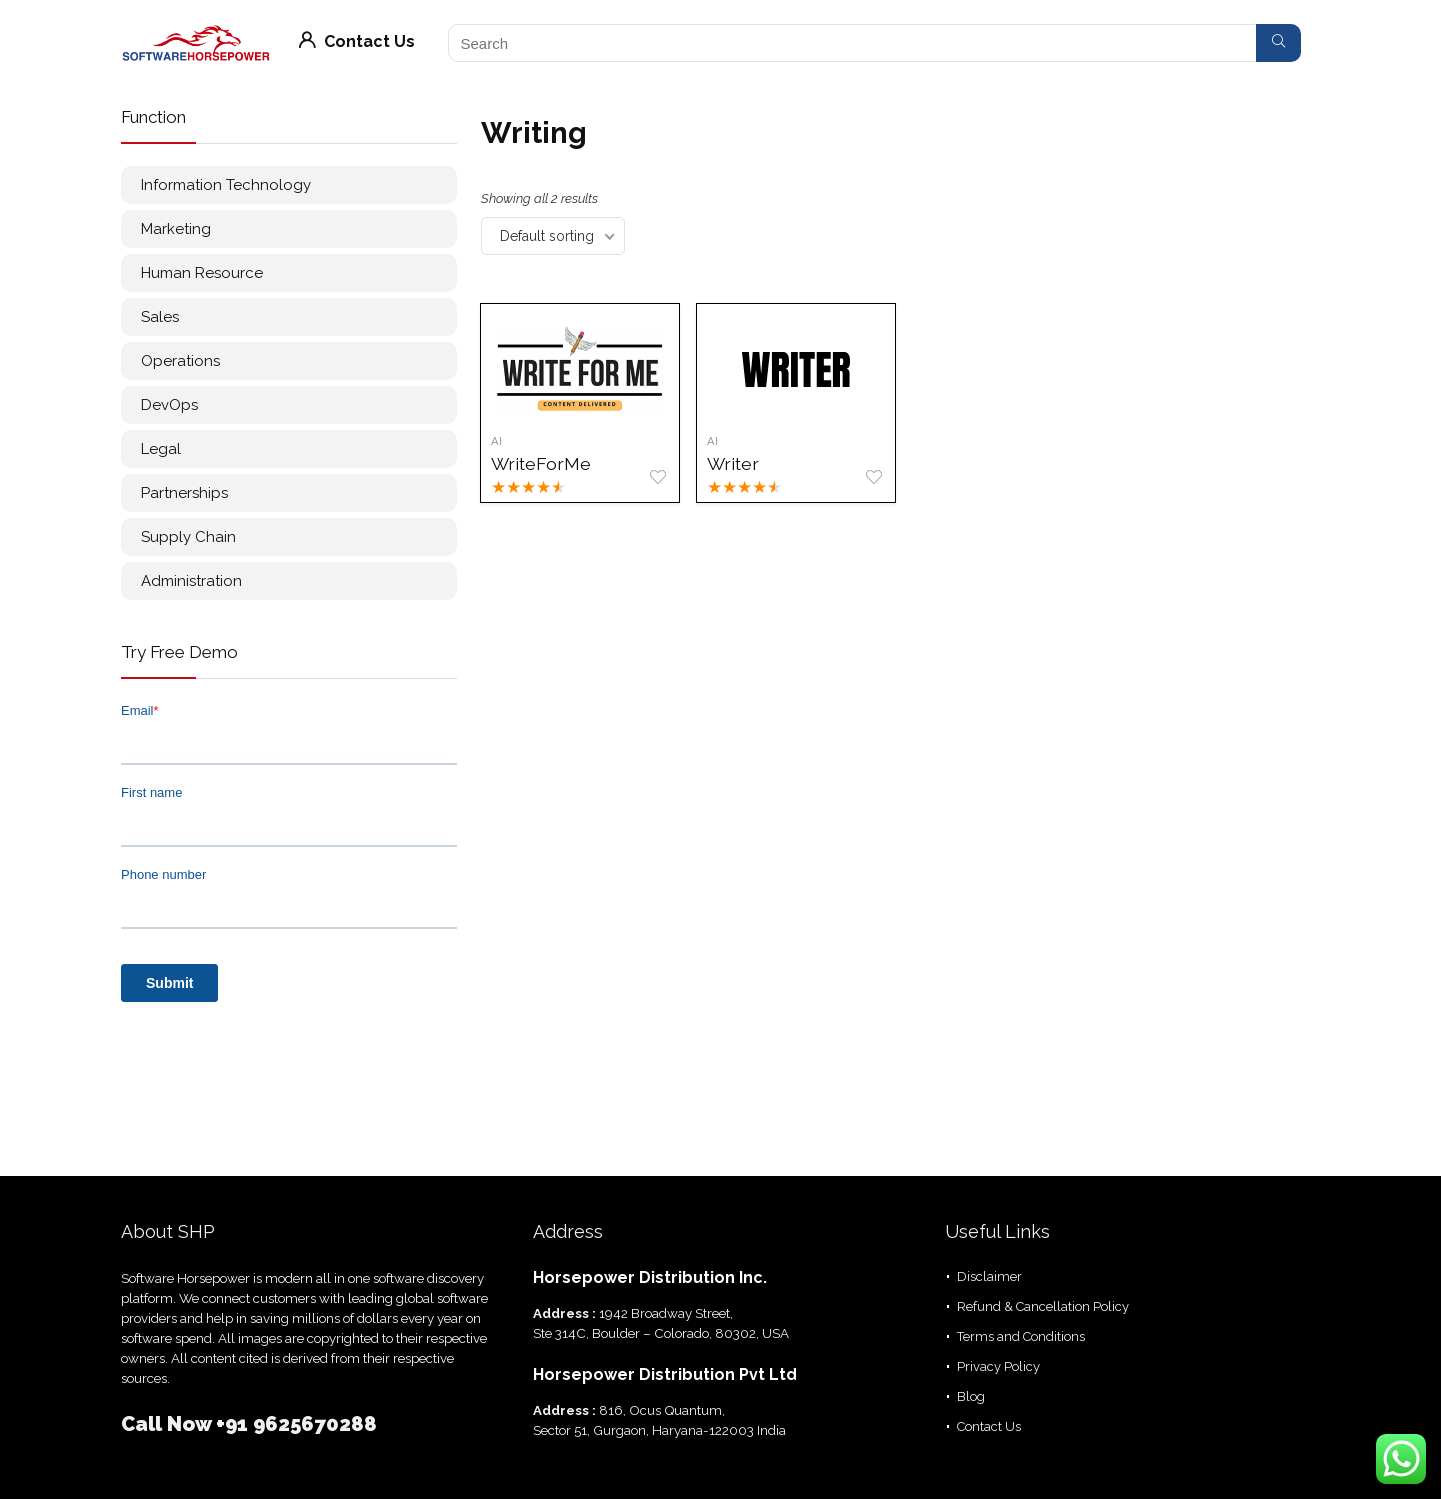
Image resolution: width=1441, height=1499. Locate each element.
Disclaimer (989, 1276)
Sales (160, 317)
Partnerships (184, 493)
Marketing (176, 229)
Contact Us (357, 41)
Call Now (168, 1424)
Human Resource (202, 273)
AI (497, 441)
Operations (180, 361)
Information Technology (226, 185)
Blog (971, 1396)
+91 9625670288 (296, 1424)
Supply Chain (188, 537)
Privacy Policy (998, 1366)
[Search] (1278, 43)
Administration (191, 581)
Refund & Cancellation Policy (1043, 1306)
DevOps (169, 405)
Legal (161, 449)
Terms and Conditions (1021, 1336)
